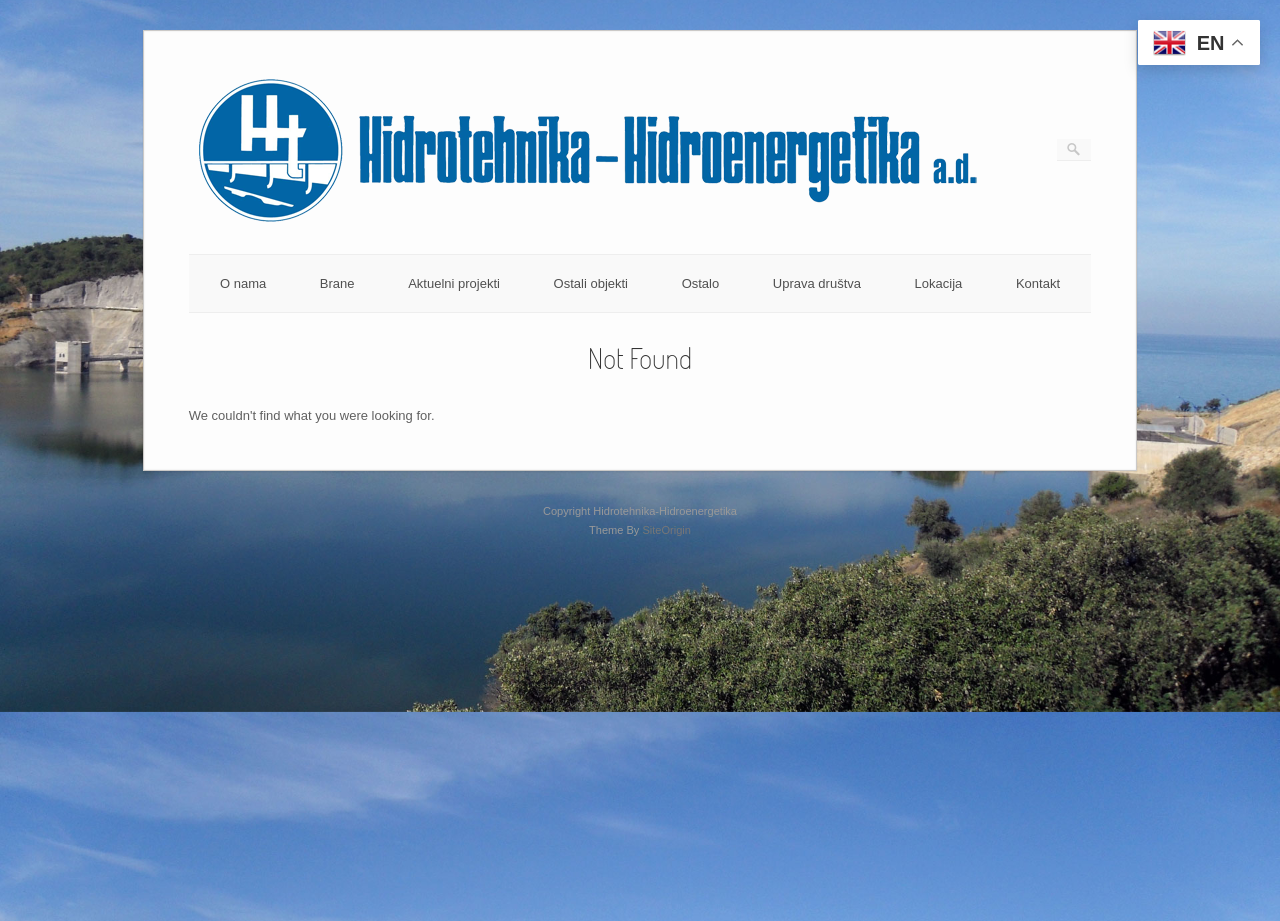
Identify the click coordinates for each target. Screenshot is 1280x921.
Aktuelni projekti (454, 283)
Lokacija (939, 283)
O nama (243, 283)
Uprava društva (817, 283)
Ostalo (701, 283)
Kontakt (1038, 283)
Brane (337, 283)
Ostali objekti (591, 283)
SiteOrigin (666, 530)
